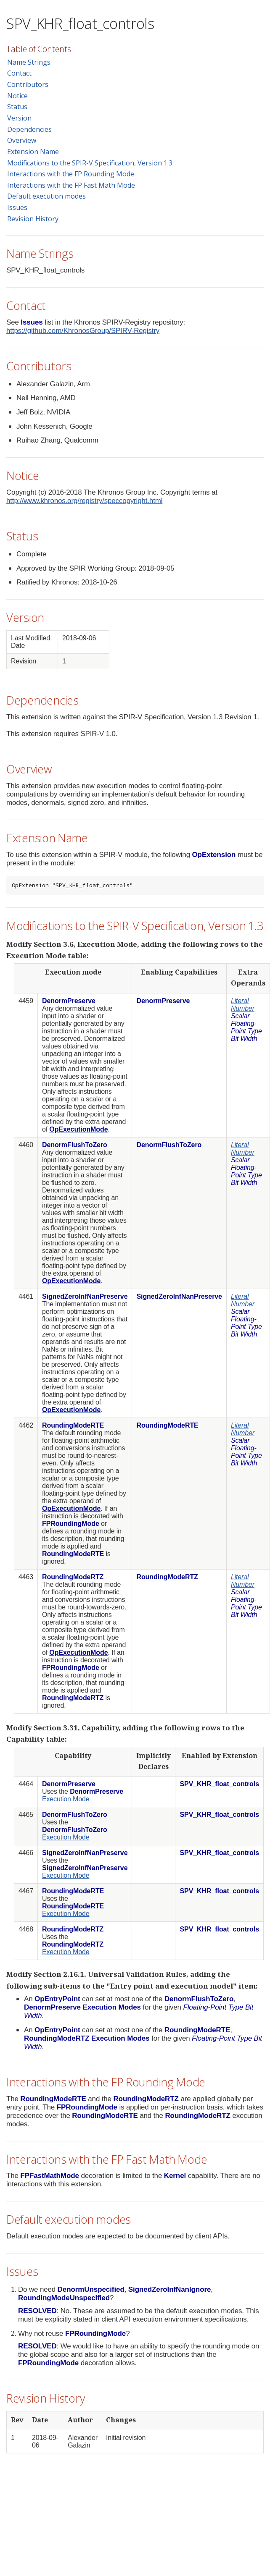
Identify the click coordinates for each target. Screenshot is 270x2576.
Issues (17, 207)
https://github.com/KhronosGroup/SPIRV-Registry (82, 331)
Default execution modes (46, 196)
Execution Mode (66, 1799)
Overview (21, 140)
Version (19, 118)
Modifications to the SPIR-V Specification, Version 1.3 (89, 163)
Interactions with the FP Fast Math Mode (71, 185)
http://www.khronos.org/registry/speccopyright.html (84, 501)
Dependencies (29, 129)
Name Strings (28, 62)
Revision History (32, 218)
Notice (17, 95)
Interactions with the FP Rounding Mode (70, 173)
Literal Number (242, 1004)
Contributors (27, 84)
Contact (19, 73)
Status (17, 106)
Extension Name (33, 151)
